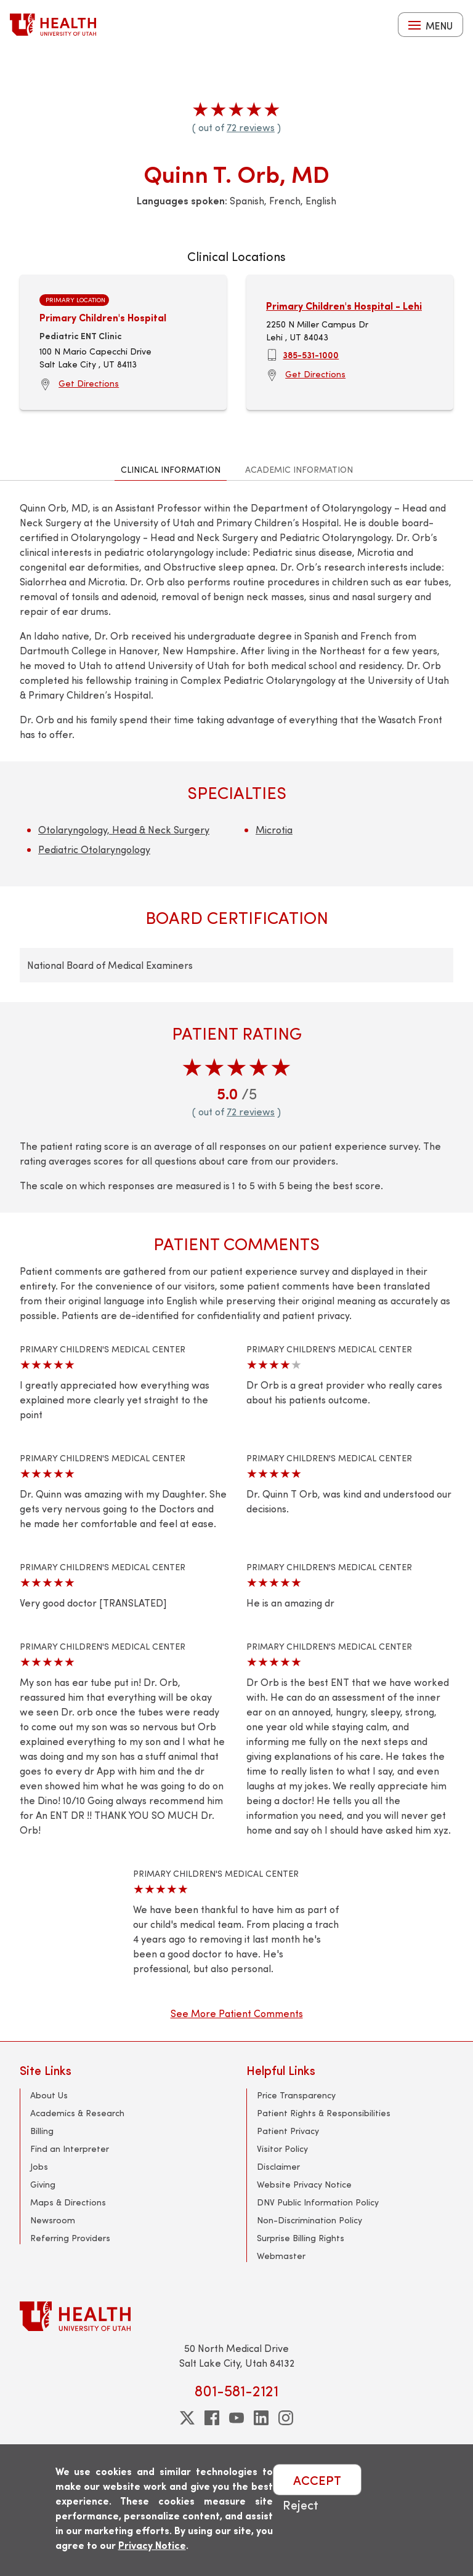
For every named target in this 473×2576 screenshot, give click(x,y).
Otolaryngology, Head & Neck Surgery (123, 829)
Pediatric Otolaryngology (94, 849)
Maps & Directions (68, 2202)
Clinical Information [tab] (170, 469)
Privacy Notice (152, 2545)
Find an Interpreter (69, 2148)
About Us (49, 2095)
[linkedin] (261, 2417)
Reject (300, 2504)
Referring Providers (70, 2238)
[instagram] (285, 2417)
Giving (42, 2184)
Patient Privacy (288, 2131)
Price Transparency (296, 2095)
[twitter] (187, 2417)
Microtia (274, 829)
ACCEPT (317, 2479)
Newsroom (52, 2220)
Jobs (39, 2166)
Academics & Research (77, 2113)
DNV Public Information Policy (318, 2202)
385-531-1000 (311, 354)
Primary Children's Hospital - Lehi (344, 306)
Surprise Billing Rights (300, 2238)
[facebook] (211, 2417)
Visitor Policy (282, 2148)
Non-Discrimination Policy (309, 2220)
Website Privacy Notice (304, 2184)
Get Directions (89, 383)
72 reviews (251, 127)
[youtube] (236, 2417)
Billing (42, 2131)
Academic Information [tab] (299, 469)
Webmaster (281, 2255)
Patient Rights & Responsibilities (323, 2113)
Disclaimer (278, 2166)
